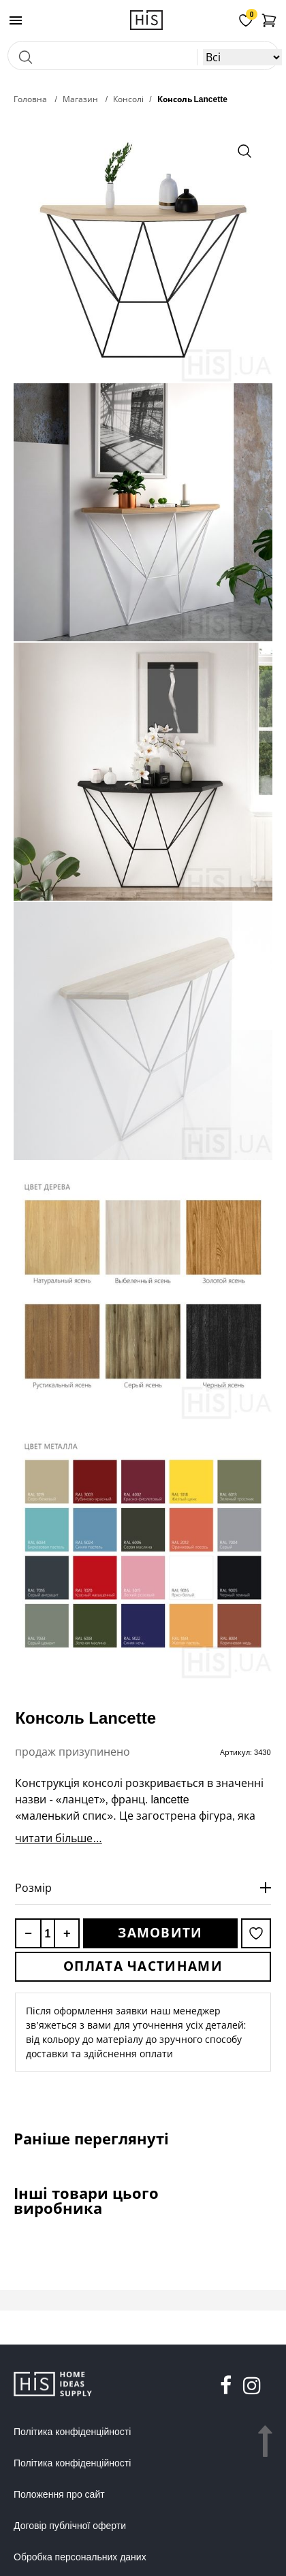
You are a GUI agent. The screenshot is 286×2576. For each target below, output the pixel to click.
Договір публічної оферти (70, 2525)
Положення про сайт (59, 2494)
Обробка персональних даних (80, 2556)
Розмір (33, 1887)
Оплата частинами (143, 1966)
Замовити (160, 1933)
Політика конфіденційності (72, 2431)
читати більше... (58, 1838)
